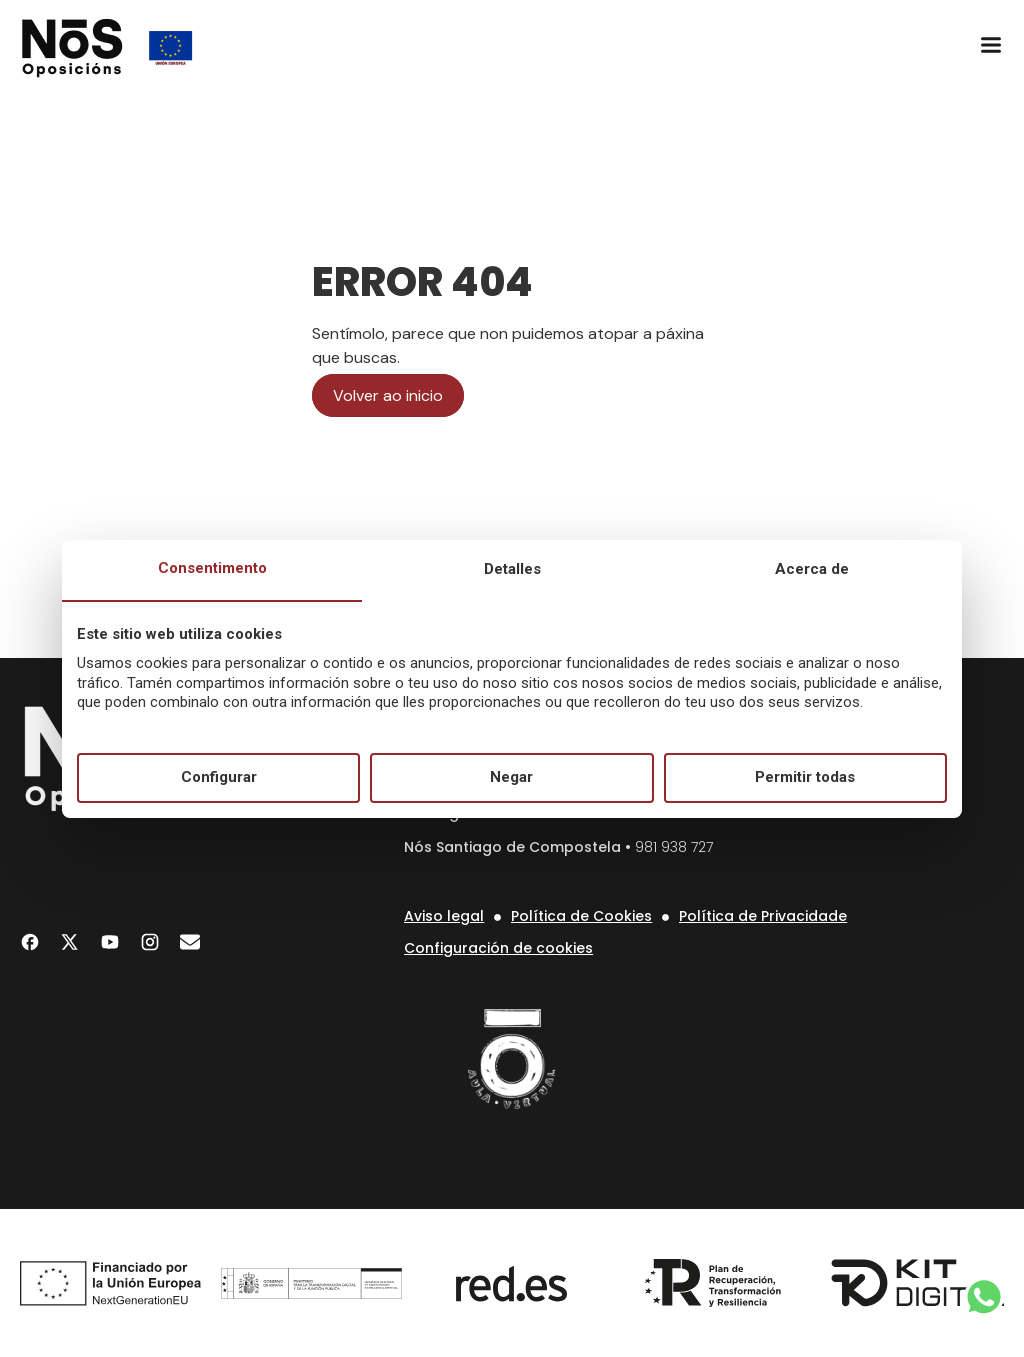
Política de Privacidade (763, 916)
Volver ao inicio (388, 395)
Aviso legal (444, 916)
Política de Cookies (581, 916)
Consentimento (212, 568)
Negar (511, 777)
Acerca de (812, 569)
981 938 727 (674, 847)
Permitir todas (805, 777)
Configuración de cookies (498, 948)
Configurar (219, 777)
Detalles (512, 569)
